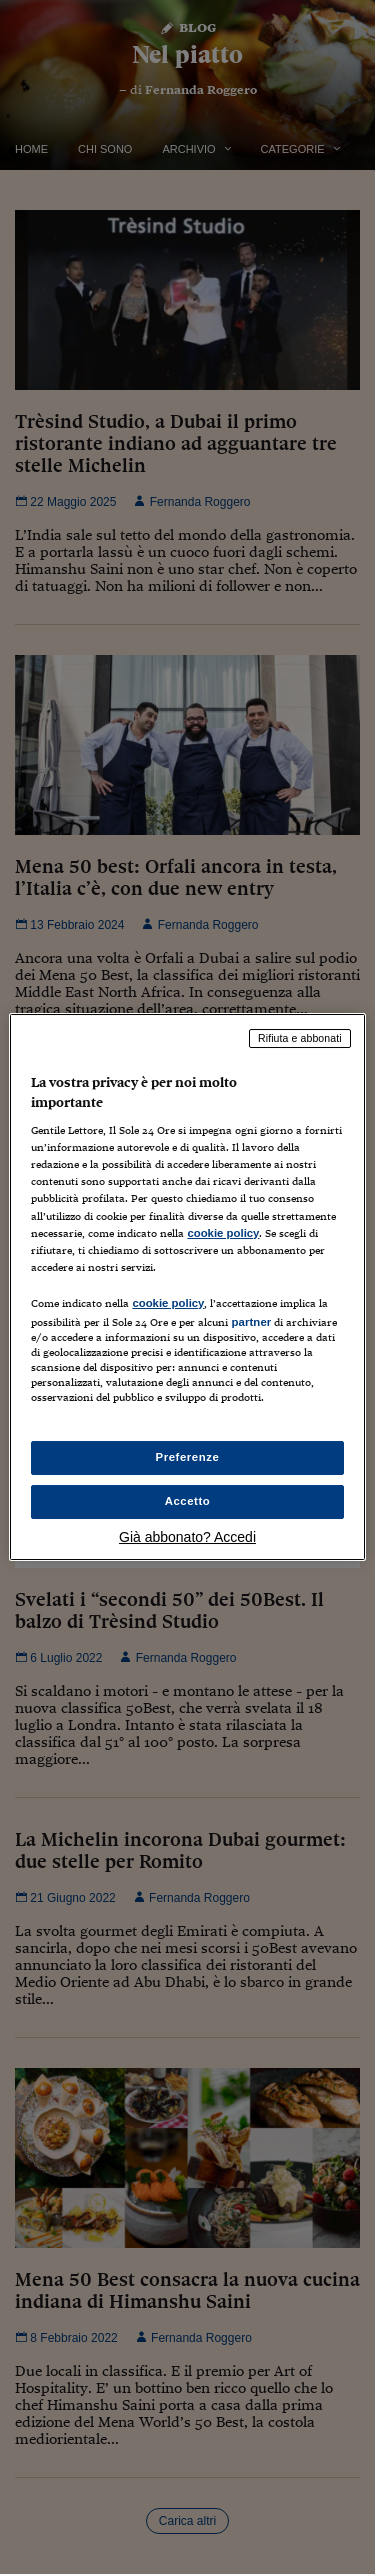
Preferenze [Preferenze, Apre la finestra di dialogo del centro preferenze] (188, 1457)
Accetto (188, 1501)
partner (251, 1322)
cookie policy (223, 1233)
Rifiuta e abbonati (300, 1038)
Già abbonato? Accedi (187, 1537)
